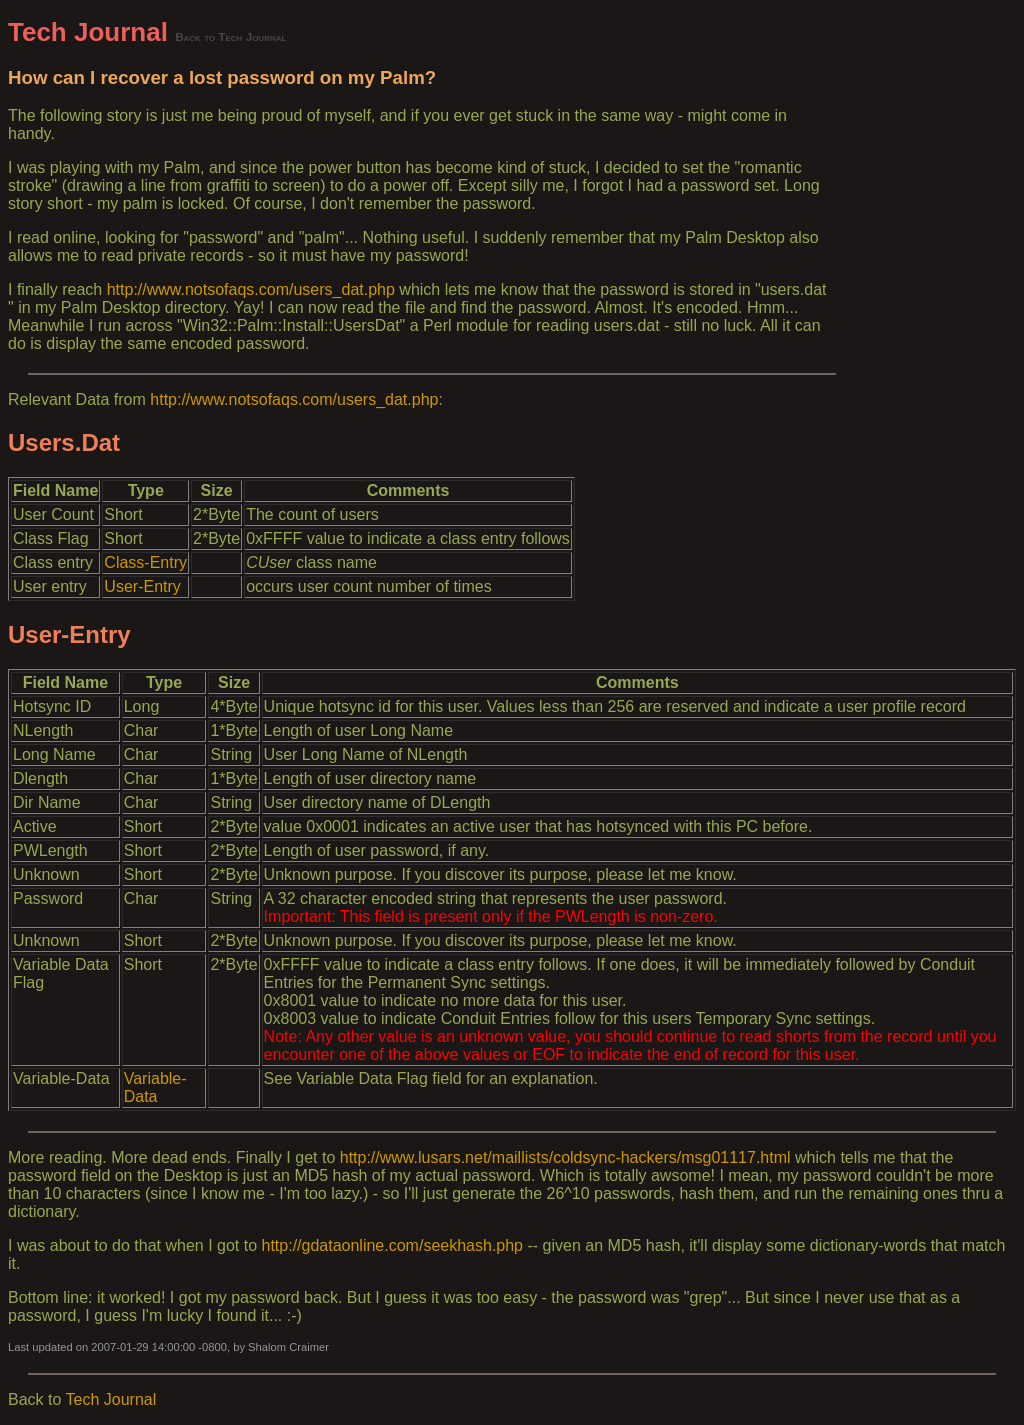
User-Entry (142, 586)
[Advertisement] (926, 317)
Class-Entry (145, 562)
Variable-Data (155, 1087)
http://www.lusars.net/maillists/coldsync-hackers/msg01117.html (565, 1157)
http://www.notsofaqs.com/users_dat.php (251, 289)
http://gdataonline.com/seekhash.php (393, 1245)
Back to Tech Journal (230, 36)
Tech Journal (88, 32)
